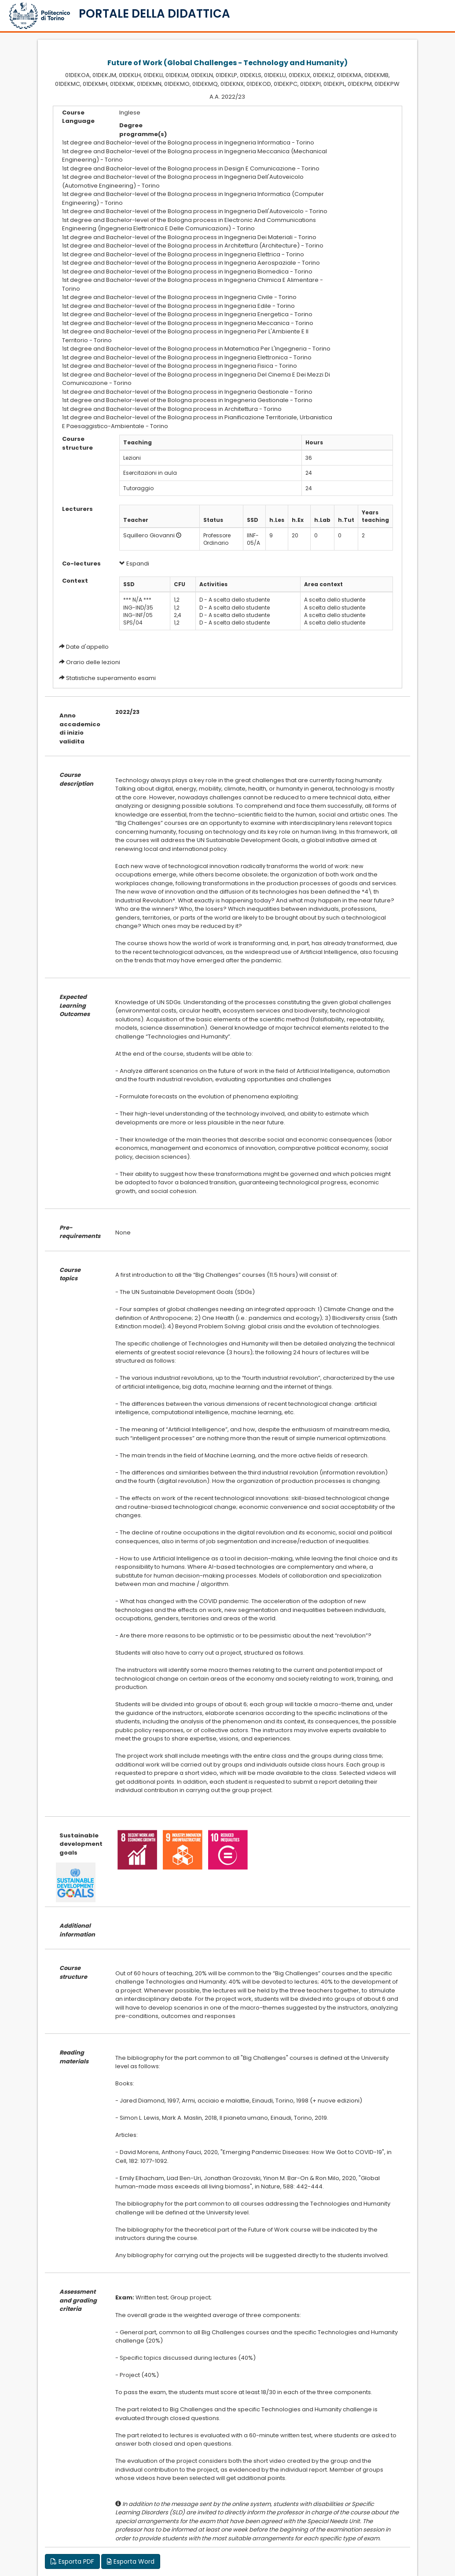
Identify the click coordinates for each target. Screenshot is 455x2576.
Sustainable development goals (80, 1844)
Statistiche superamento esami (111, 678)
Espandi (134, 563)
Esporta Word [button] (130, 2561)
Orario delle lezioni (93, 662)
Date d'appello (87, 647)
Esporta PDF (72, 2561)
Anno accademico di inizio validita (79, 728)
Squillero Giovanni (149, 535)
